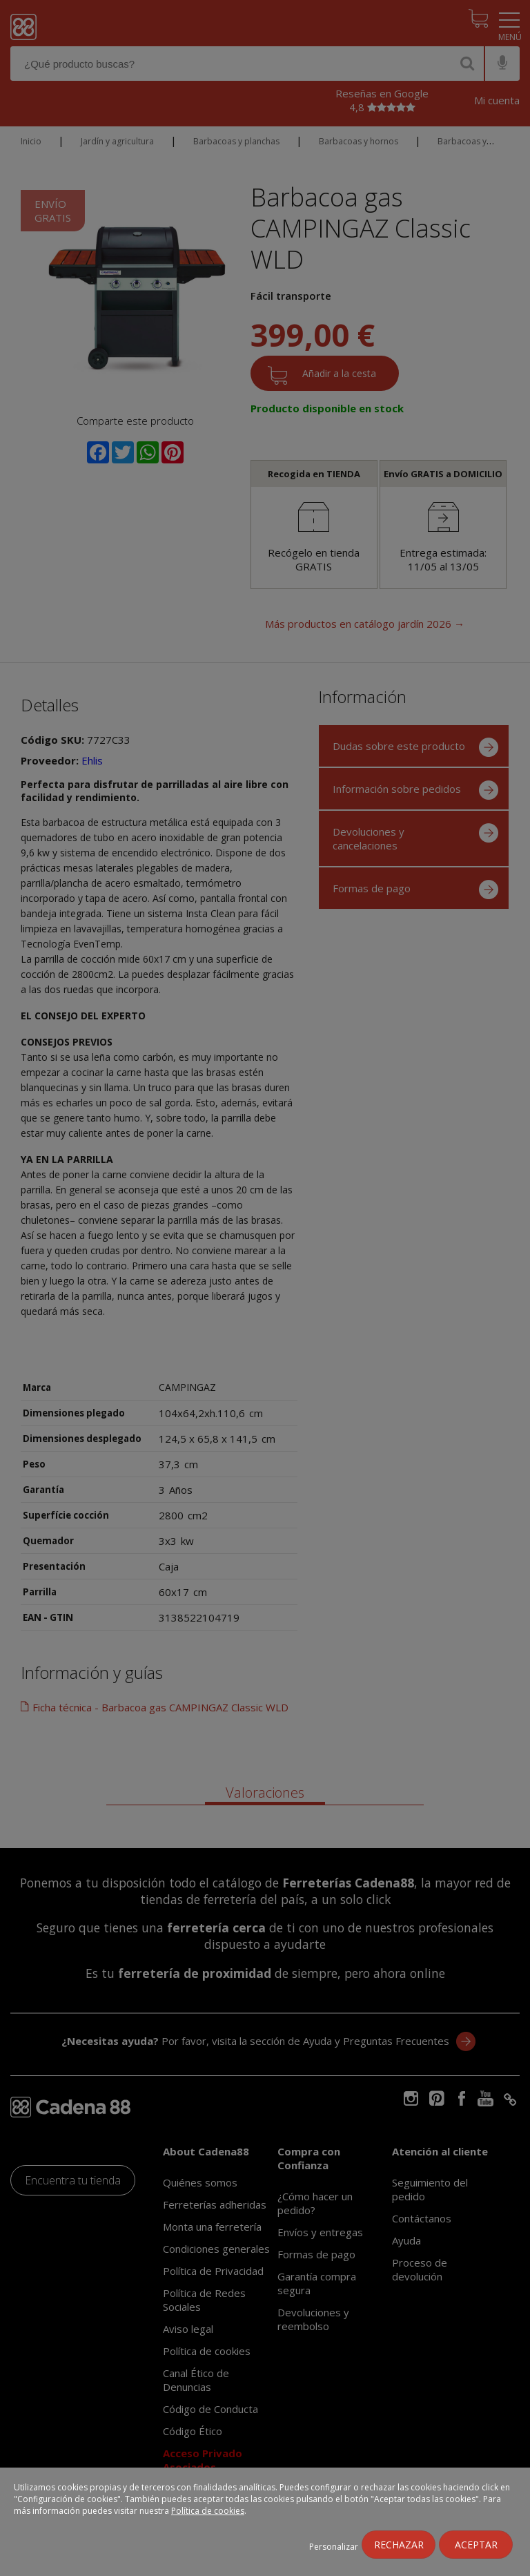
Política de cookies (207, 2511)
